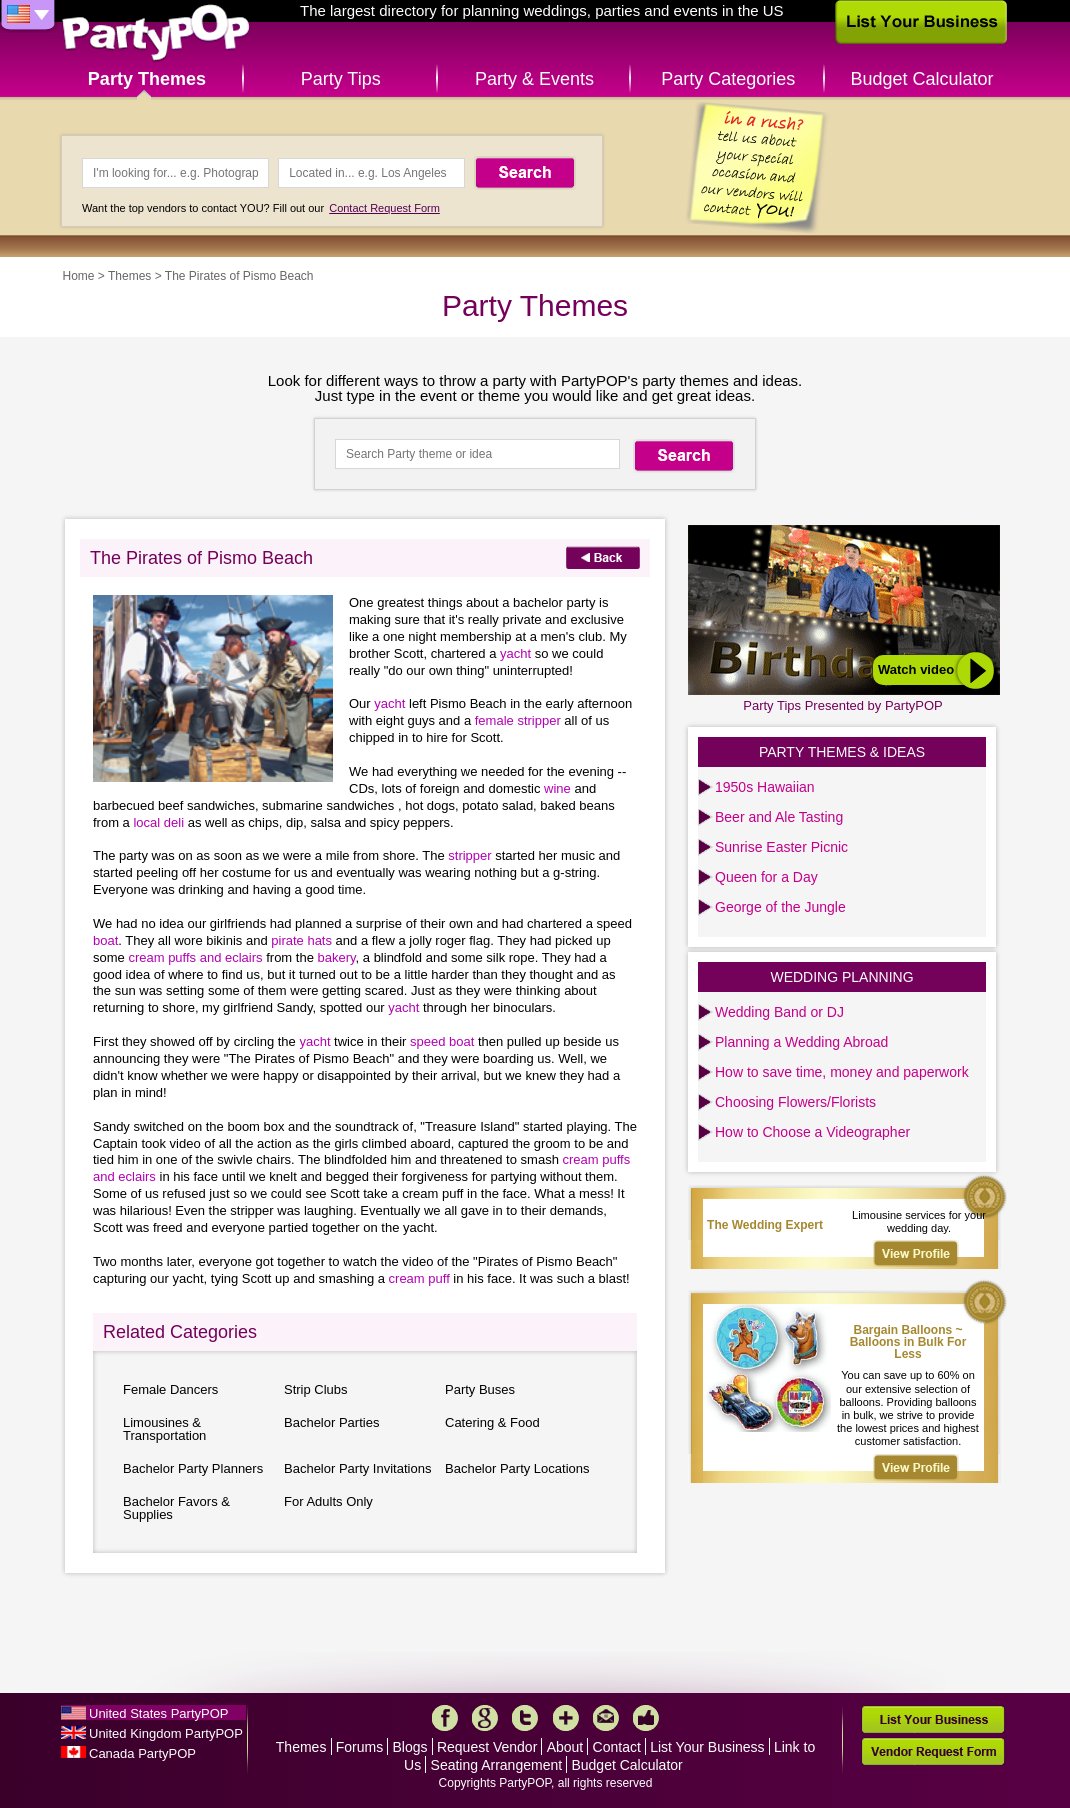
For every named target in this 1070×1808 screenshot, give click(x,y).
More (566, 1718)
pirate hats (301, 940)
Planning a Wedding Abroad (801, 1042)
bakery (337, 957)
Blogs (410, 1747)
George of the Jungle (780, 907)
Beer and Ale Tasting (779, 817)
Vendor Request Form (933, 1751)
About (565, 1747)
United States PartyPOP (158, 1713)
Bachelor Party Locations (517, 1468)
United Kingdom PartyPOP (166, 1733)
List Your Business (707, 1747)
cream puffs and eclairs (195, 957)
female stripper (518, 720)
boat (105, 940)
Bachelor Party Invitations (357, 1468)
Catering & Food (492, 1422)
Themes (129, 276)
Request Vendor (487, 1747)
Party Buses (480, 1389)
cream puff (419, 1278)
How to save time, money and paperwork (842, 1072)
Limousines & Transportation (164, 1429)
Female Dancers (170, 1389)
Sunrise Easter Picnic (781, 847)
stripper (469, 855)
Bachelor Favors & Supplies (176, 1508)
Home (79, 276)
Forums (359, 1747)
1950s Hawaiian (765, 787)
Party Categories (728, 79)
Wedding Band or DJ (779, 1012)
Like (646, 1718)
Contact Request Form (384, 208)
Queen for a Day (766, 877)
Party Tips (341, 79)
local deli (158, 822)
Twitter (525, 1718)
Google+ (485, 1718)
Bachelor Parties (331, 1422)
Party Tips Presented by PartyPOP (842, 705)
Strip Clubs (316, 1389)
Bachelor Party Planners (193, 1468)
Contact (617, 1747)
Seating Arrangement (497, 1765)
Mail (606, 1718)
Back (603, 557)
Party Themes (147, 79)
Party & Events (534, 79)
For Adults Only (328, 1501)
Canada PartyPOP (142, 1753)
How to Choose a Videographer (812, 1132)
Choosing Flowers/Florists (795, 1102)
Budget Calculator (922, 79)
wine (557, 788)
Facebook (445, 1718)
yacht (515, 653)
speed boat (442, 1041)
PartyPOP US (156, 33)
